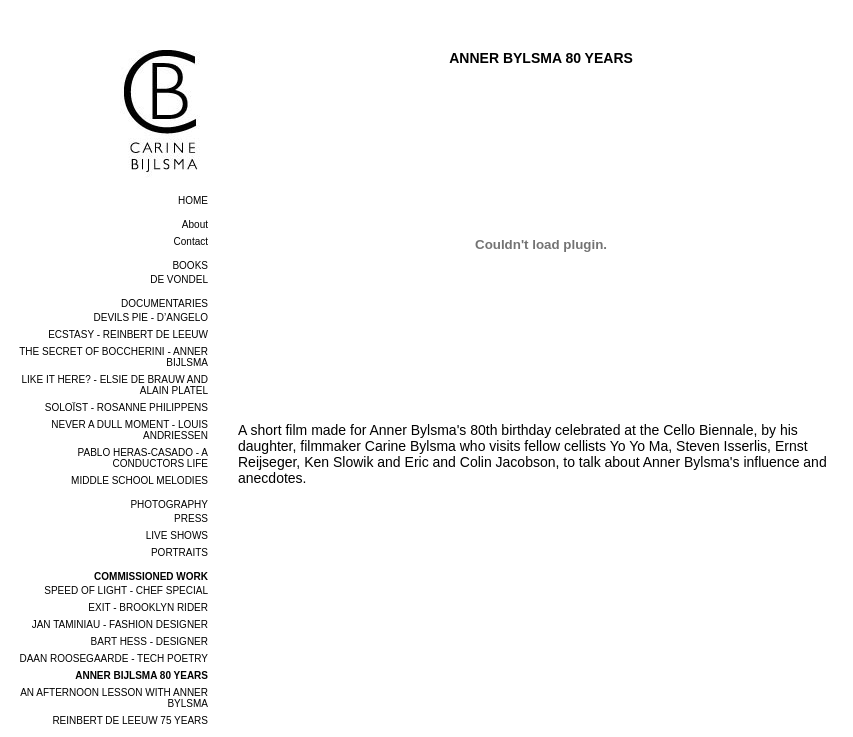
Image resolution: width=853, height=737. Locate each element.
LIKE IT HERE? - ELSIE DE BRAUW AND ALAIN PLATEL (114, 385)
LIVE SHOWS (177, 535)
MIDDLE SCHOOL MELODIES (139, 480)
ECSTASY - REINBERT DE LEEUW (128, 334)
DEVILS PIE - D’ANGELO (151, 317)
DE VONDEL (179, 279)
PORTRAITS (179, 552)
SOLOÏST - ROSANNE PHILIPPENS (126, 407)
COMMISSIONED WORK (151, 576)
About (195, 224)
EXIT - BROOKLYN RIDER (148, 607)
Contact (191, 241)
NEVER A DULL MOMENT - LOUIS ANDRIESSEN (129, 430)
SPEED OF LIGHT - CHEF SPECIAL (126, 590)
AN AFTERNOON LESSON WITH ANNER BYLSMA (114, 698)
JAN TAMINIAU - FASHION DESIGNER (120, 624)
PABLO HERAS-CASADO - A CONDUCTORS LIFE (143, 458)
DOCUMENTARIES (164, 303)
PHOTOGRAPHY (169, 504)
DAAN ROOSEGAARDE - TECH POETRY (113, 658)
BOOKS (190, 265)
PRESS (191, 518)
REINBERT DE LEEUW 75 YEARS (130, 720)
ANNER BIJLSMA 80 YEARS (141, 675)
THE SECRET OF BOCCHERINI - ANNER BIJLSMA (113, 357)
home (193, 200)
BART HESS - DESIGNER (149, 641)
